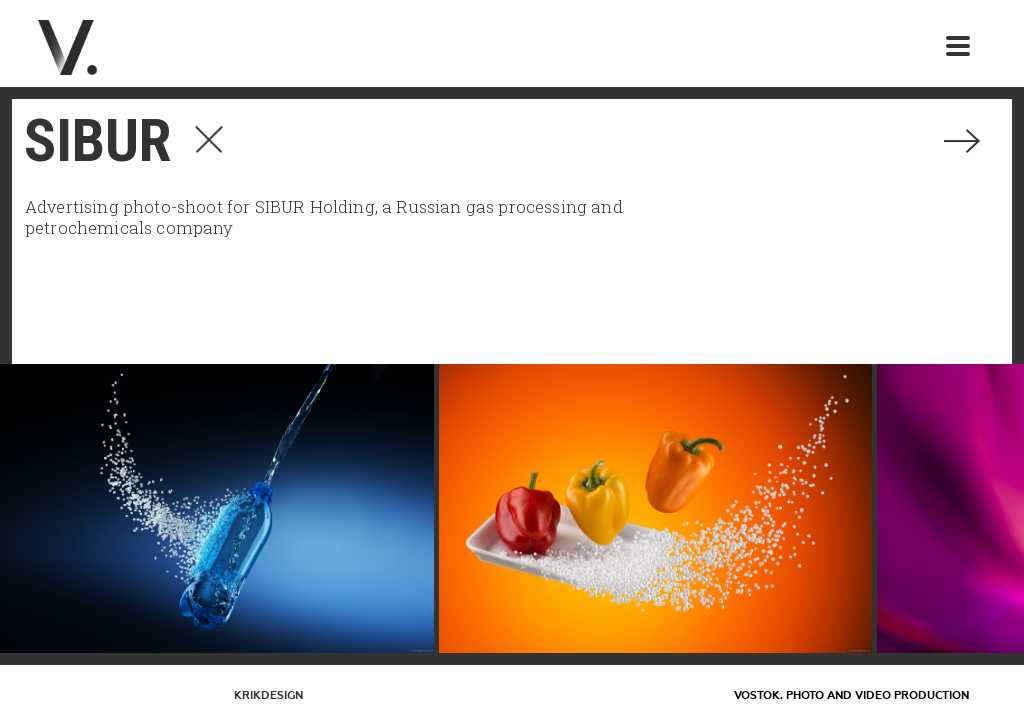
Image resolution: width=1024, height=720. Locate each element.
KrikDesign (268, 695)
